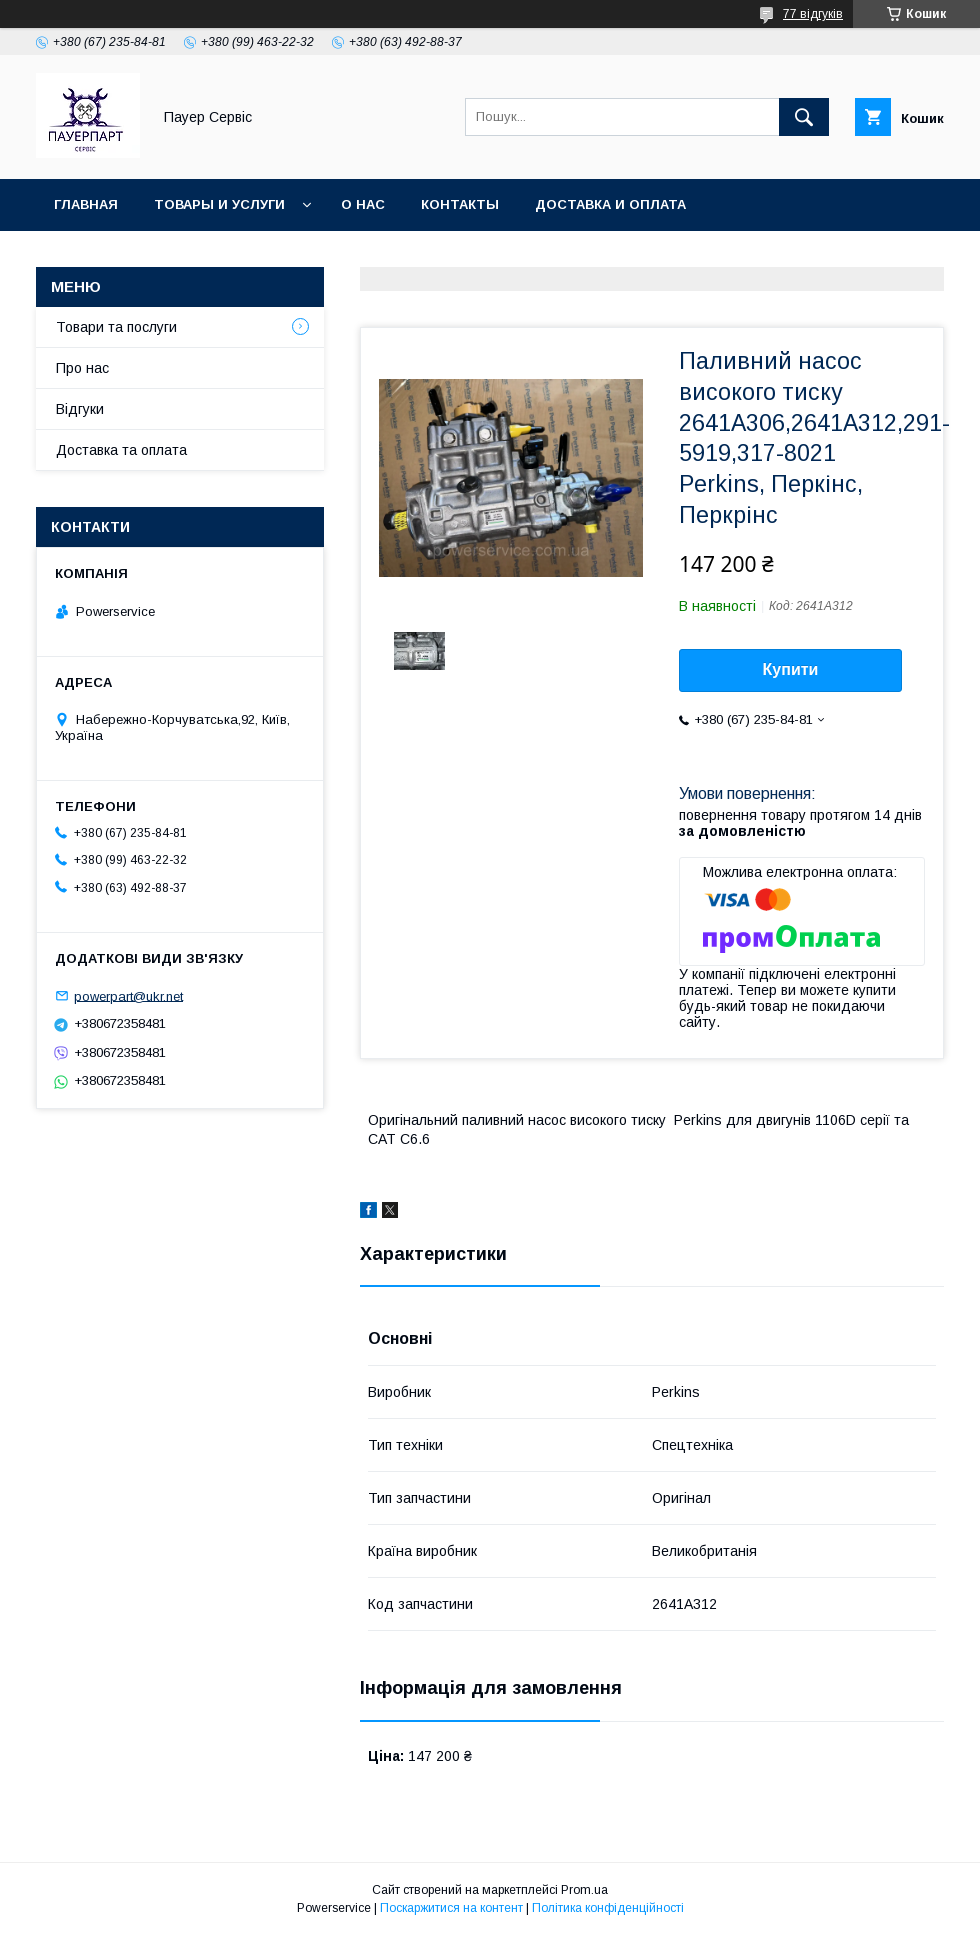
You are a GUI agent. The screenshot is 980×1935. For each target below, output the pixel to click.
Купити (791, 669)
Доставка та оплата (121, 450)
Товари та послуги (116, 327)
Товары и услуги (219, 204)
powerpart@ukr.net (128, 995)
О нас (363, 204)
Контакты (460, 204)
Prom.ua (584, 1890)
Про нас (82, 368)
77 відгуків (813, 14)
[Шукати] (804, 117)
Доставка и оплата (610, 204)
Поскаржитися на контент (451, 1908)
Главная (86, 204)
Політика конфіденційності (608, 1908)
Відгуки (80, 409)
